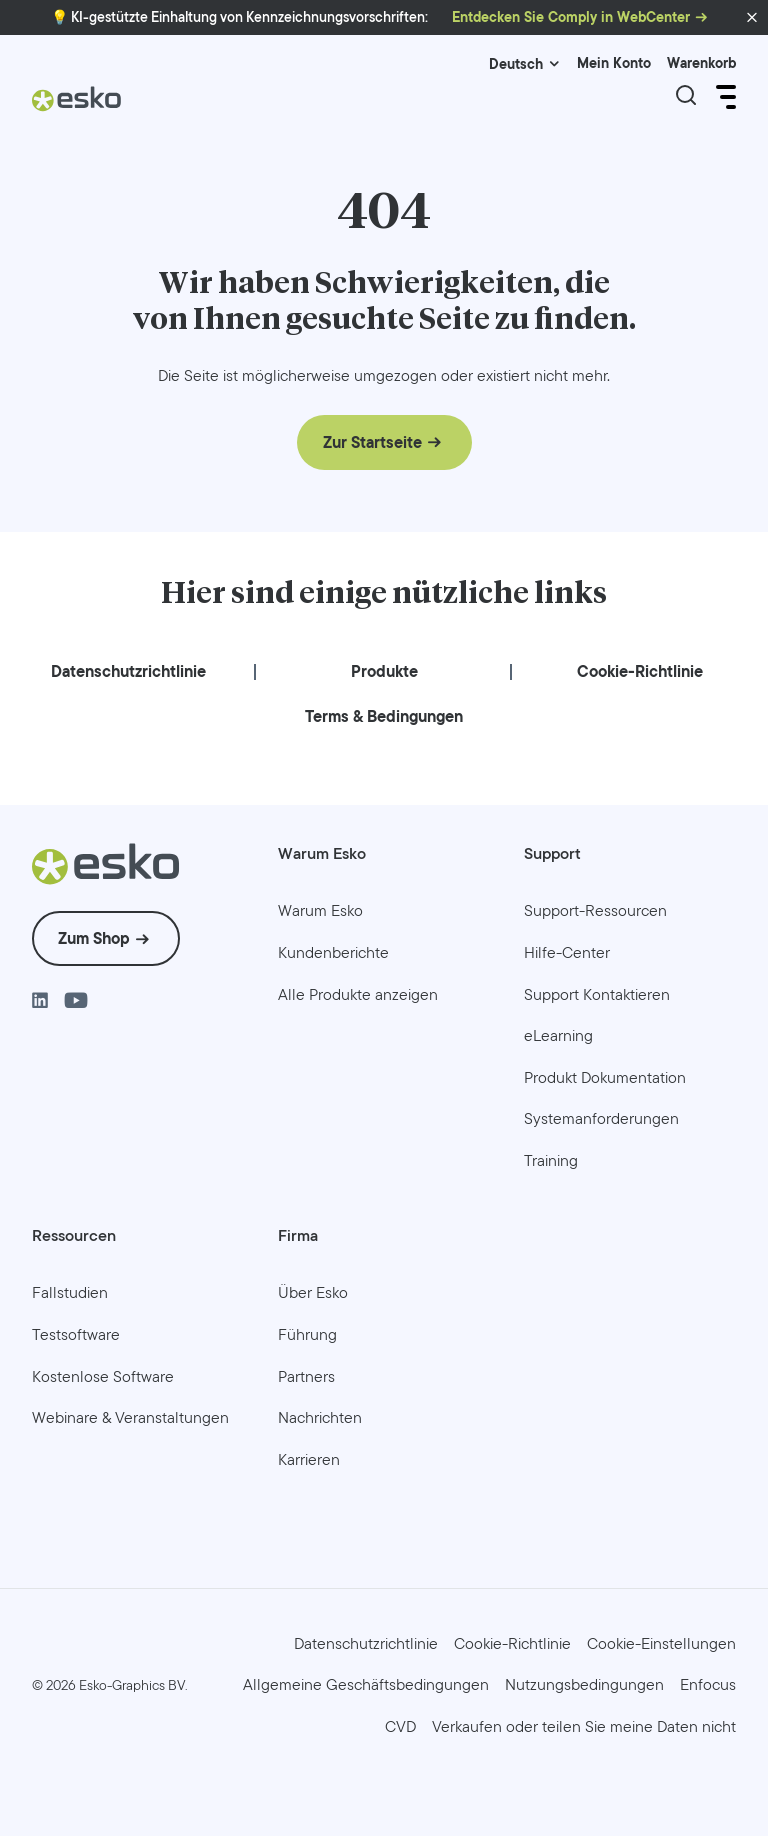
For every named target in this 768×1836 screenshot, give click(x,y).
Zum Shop (94, 938)
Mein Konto (614, 63)
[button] (752, 18)
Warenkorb (701, 63)
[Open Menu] (724, 97)
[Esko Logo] (77, 106)
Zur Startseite (372, 442)
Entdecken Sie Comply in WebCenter (571, 17)
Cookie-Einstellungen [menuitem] (661, 1642)
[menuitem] (128, 672)
